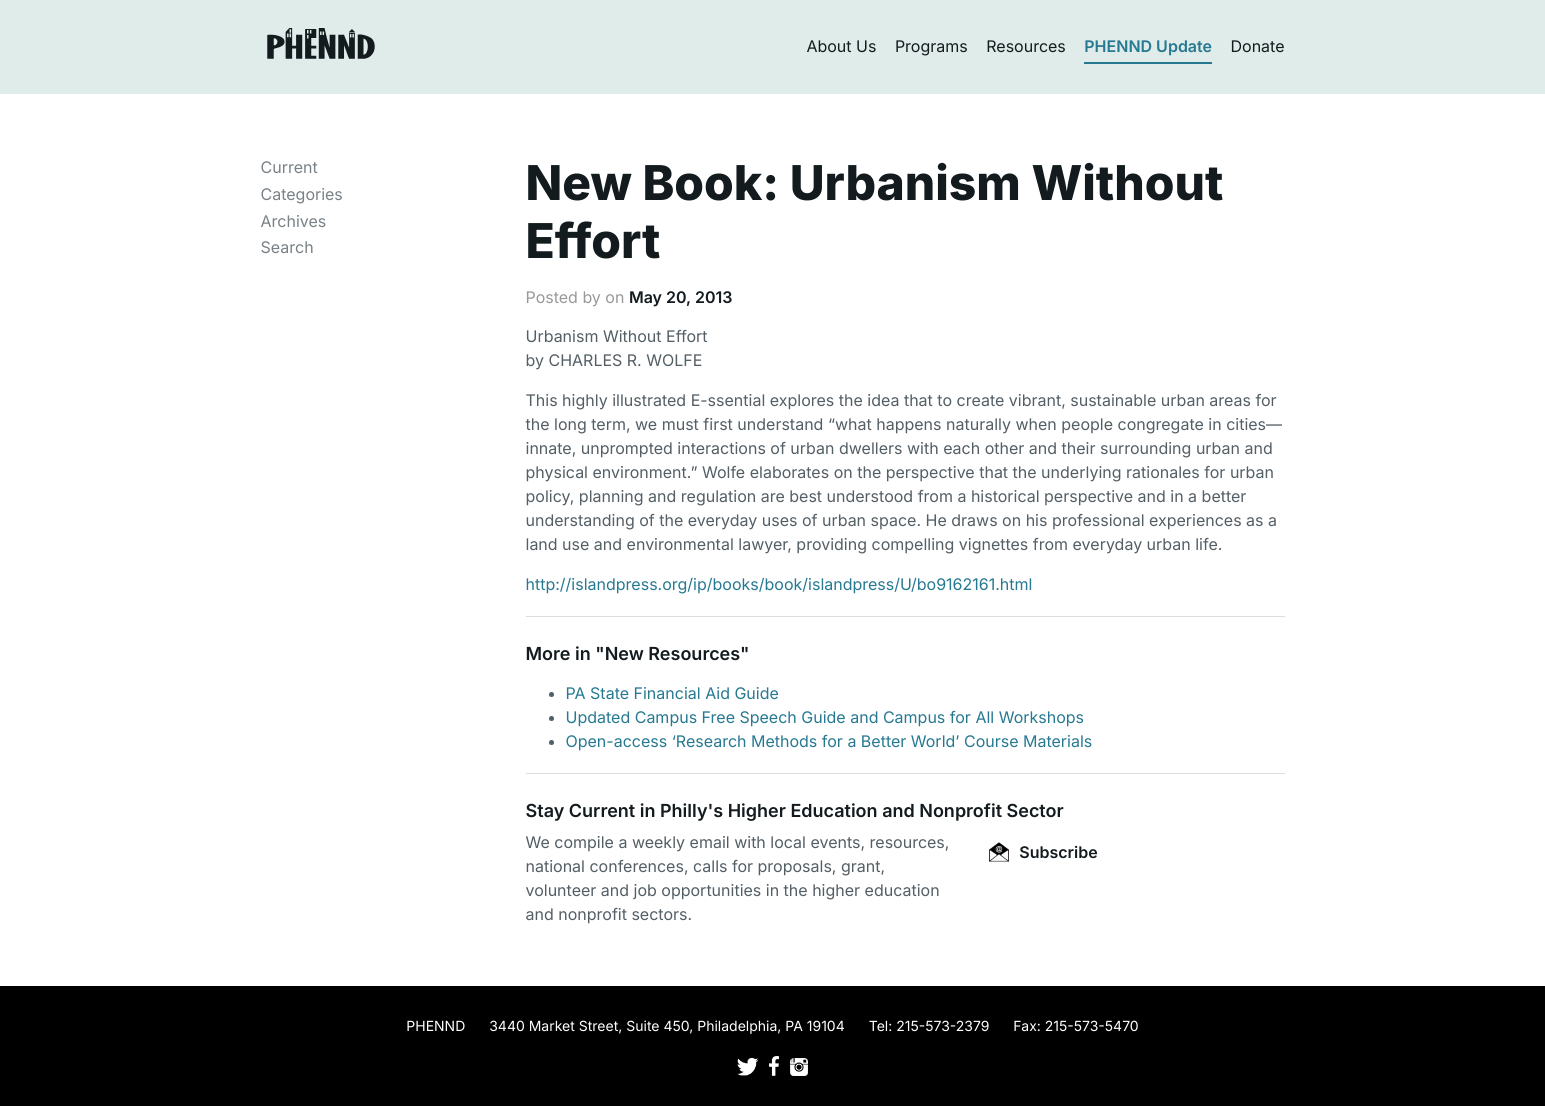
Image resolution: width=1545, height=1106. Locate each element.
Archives (294, 221)
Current (289, 167)
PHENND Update (1148, 46)
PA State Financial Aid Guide (672, 693)
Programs (931, 46)
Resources (1026, 46)
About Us (841, 46)
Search (287, 247)
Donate (1258, 46)
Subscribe (1043, 852)
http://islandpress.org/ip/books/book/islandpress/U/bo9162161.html (779, 584)
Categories (302, 194)
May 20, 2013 (680, 297)
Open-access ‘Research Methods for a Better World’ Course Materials (829, 741)
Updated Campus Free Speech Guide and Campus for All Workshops (825, 717)
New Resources (672, 654)
